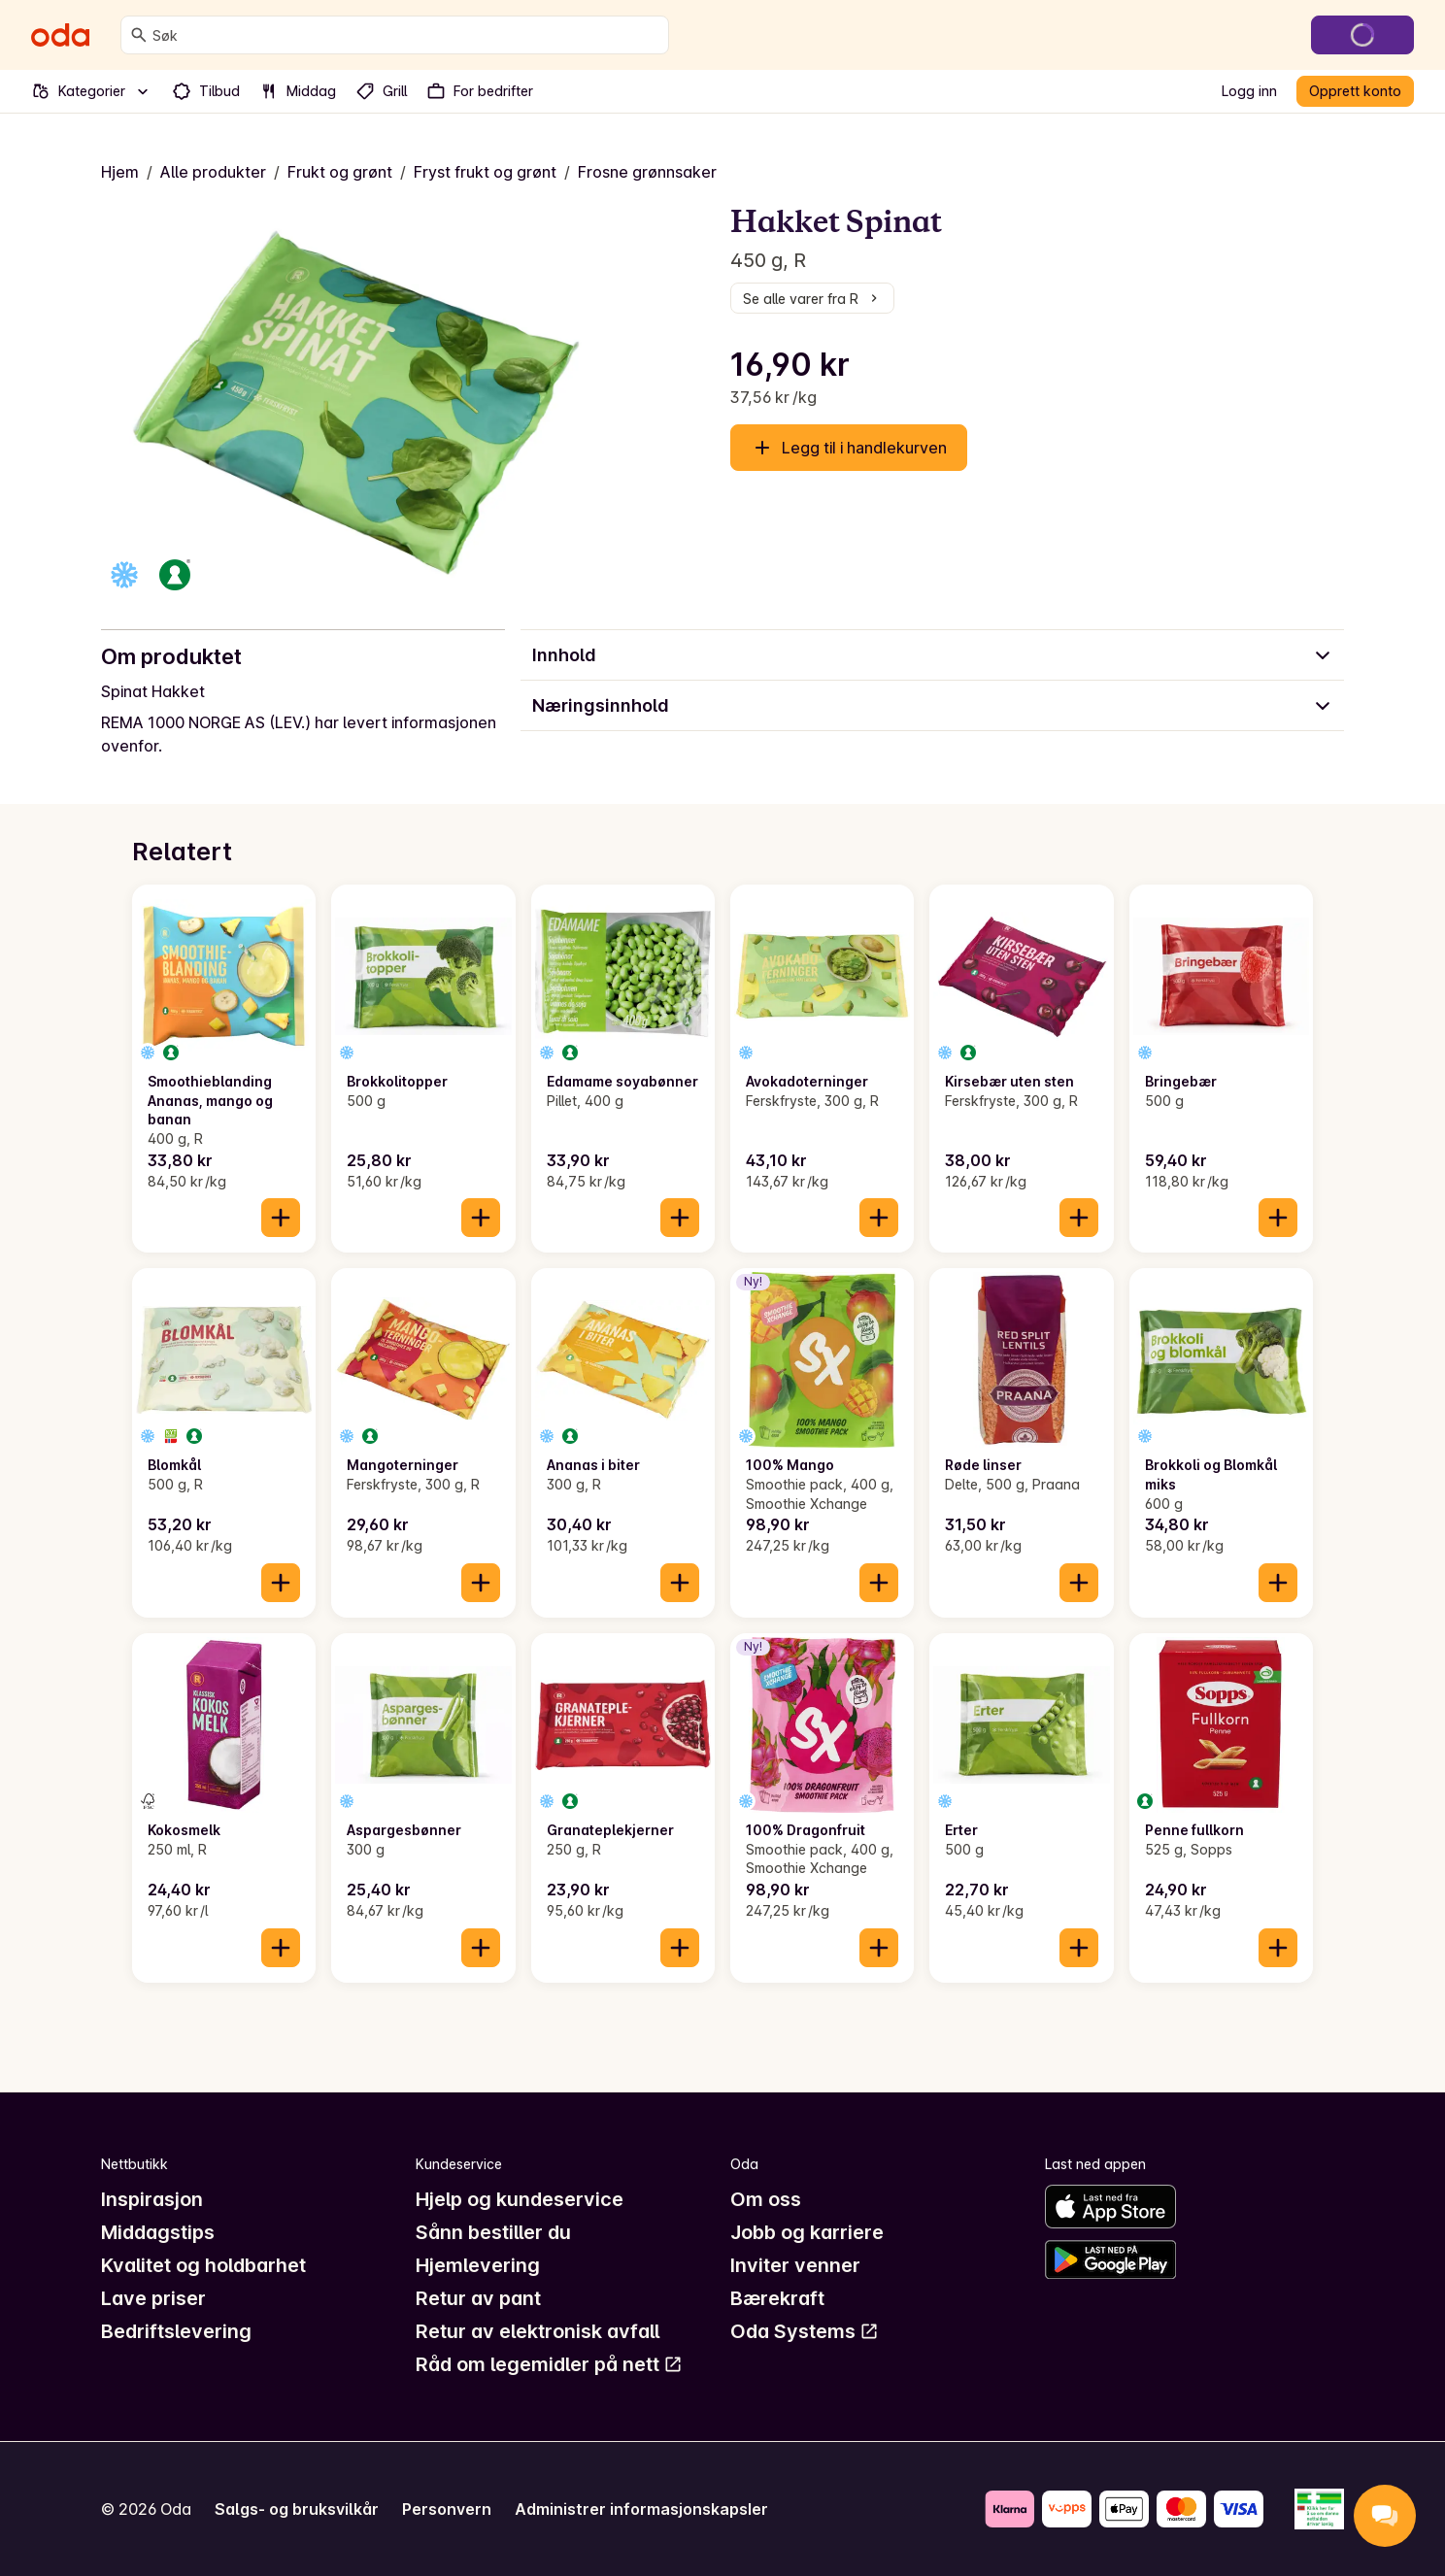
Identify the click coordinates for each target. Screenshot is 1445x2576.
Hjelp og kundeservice (519, 2199)
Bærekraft (777, 2298)
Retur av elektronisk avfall (537, 2331)
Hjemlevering (478, 2265)
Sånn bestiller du (493, 2232)
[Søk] (139, 35)
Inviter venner (795, 2265)
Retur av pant (478, 2298)
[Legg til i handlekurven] (280, 1217)
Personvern (446, 2509)
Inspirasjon (152, 2199)
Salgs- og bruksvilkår (297, 2509)
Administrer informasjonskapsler (641, 2509)
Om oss (765, 2199)
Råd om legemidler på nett (549, 2364)
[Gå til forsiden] (60, 35)
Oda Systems (804, 2331)
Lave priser (153, 2298)
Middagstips (158, 2232)
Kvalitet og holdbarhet (203, 2265)
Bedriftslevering (176, 2331)
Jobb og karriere (807, 2232)
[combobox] (406, 35)
